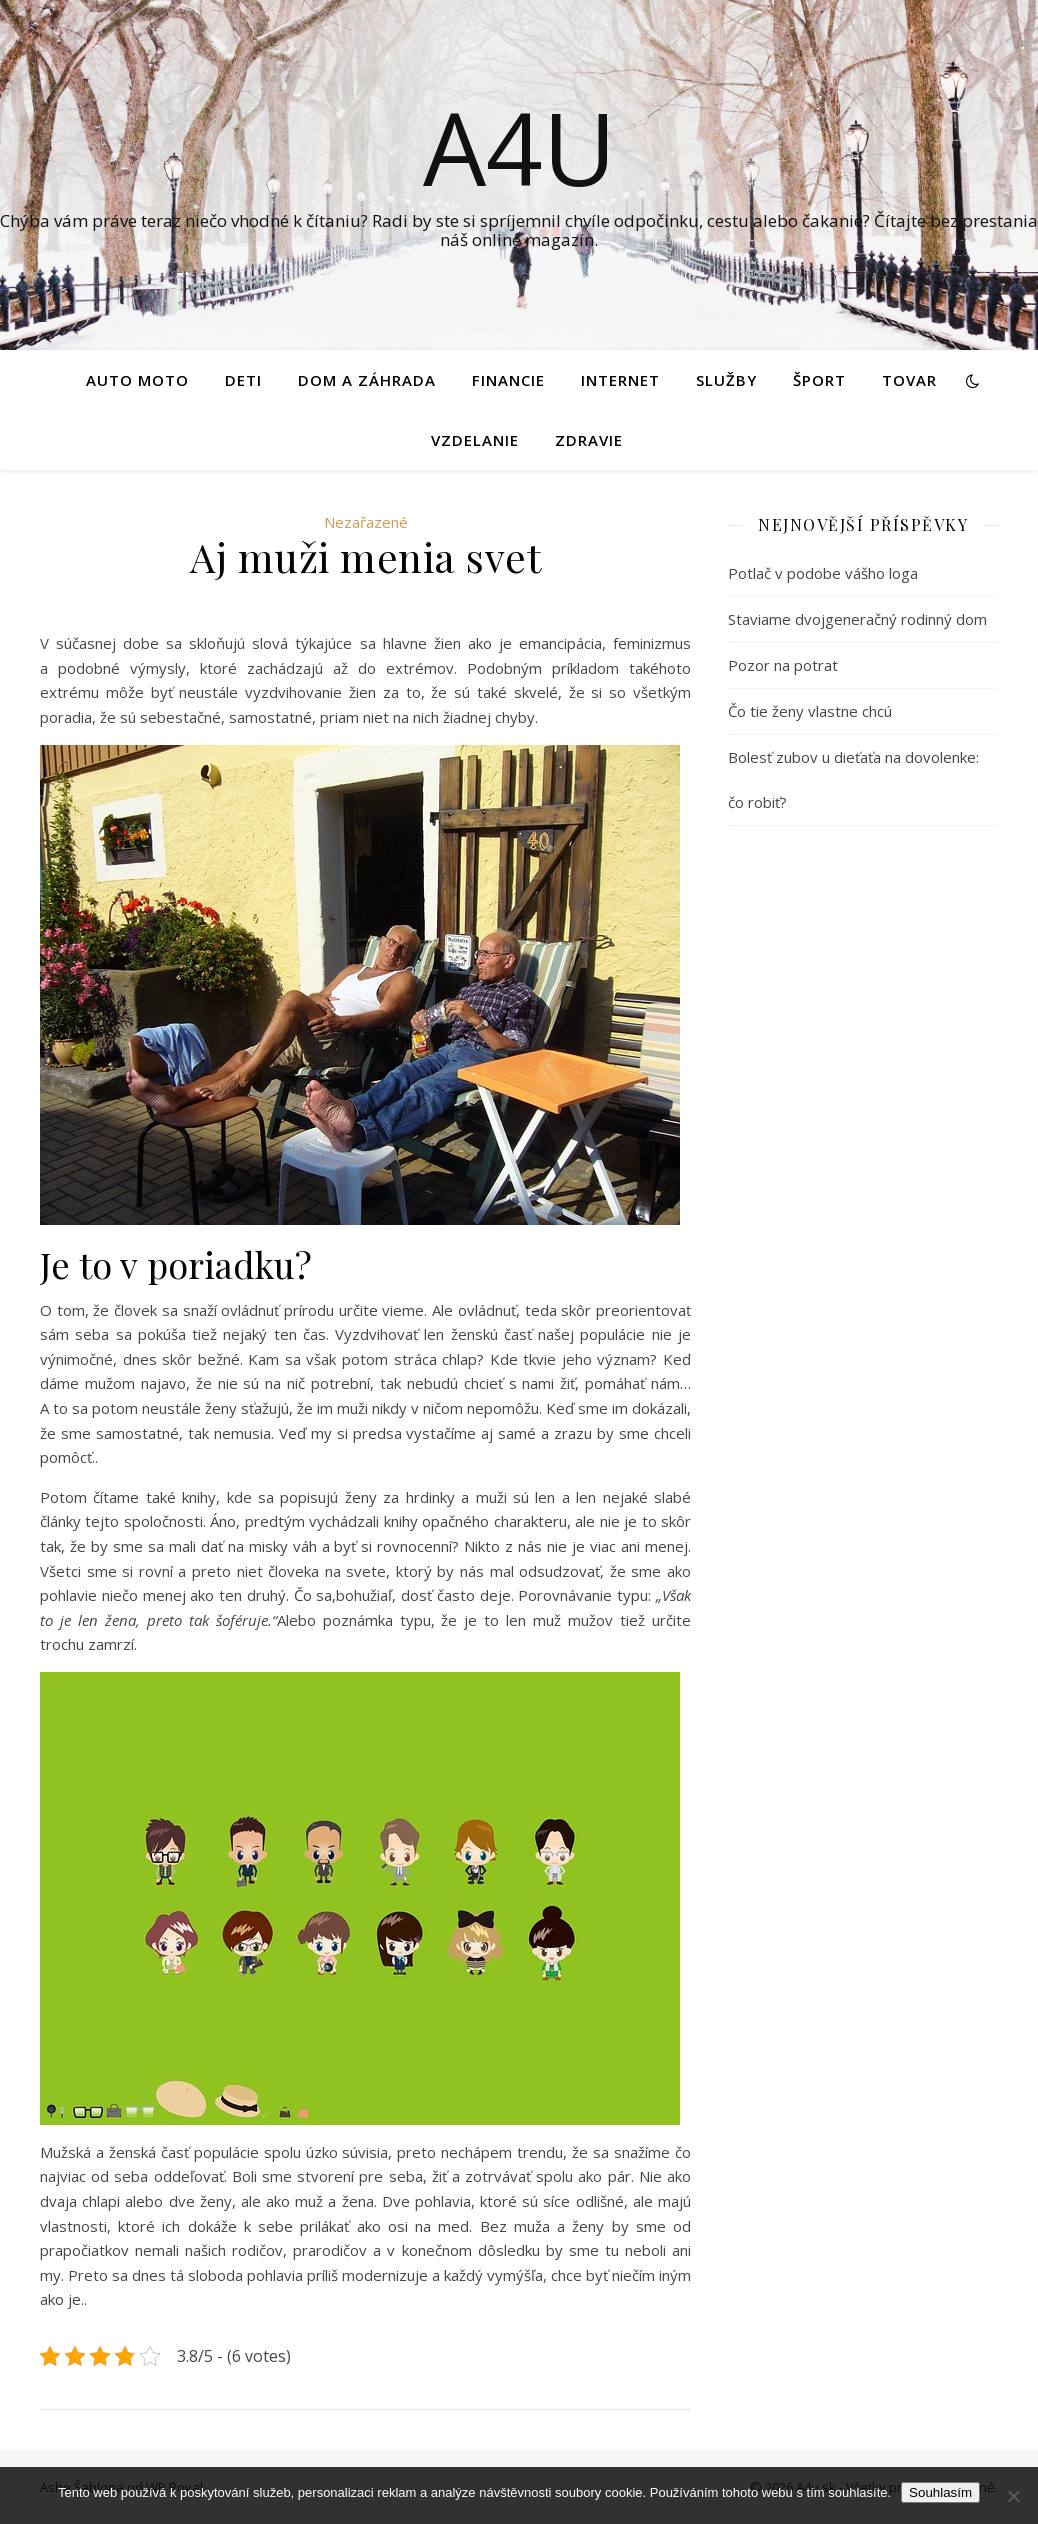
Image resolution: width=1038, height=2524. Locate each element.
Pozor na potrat (783, 665)
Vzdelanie (475, 440)
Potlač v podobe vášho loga (823, 573)
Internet (620, 380)
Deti (243, 380)
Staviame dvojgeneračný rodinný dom (857, 619)
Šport (819, 380)
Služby (726, 380)
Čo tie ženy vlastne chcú (810, 711)
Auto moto (137, 380)
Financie (508, 380)
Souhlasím (940, 2492)
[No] (1013, 2496)
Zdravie (589, 440)
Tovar (909, 380)
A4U (519, 147)
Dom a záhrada (367, 380)
